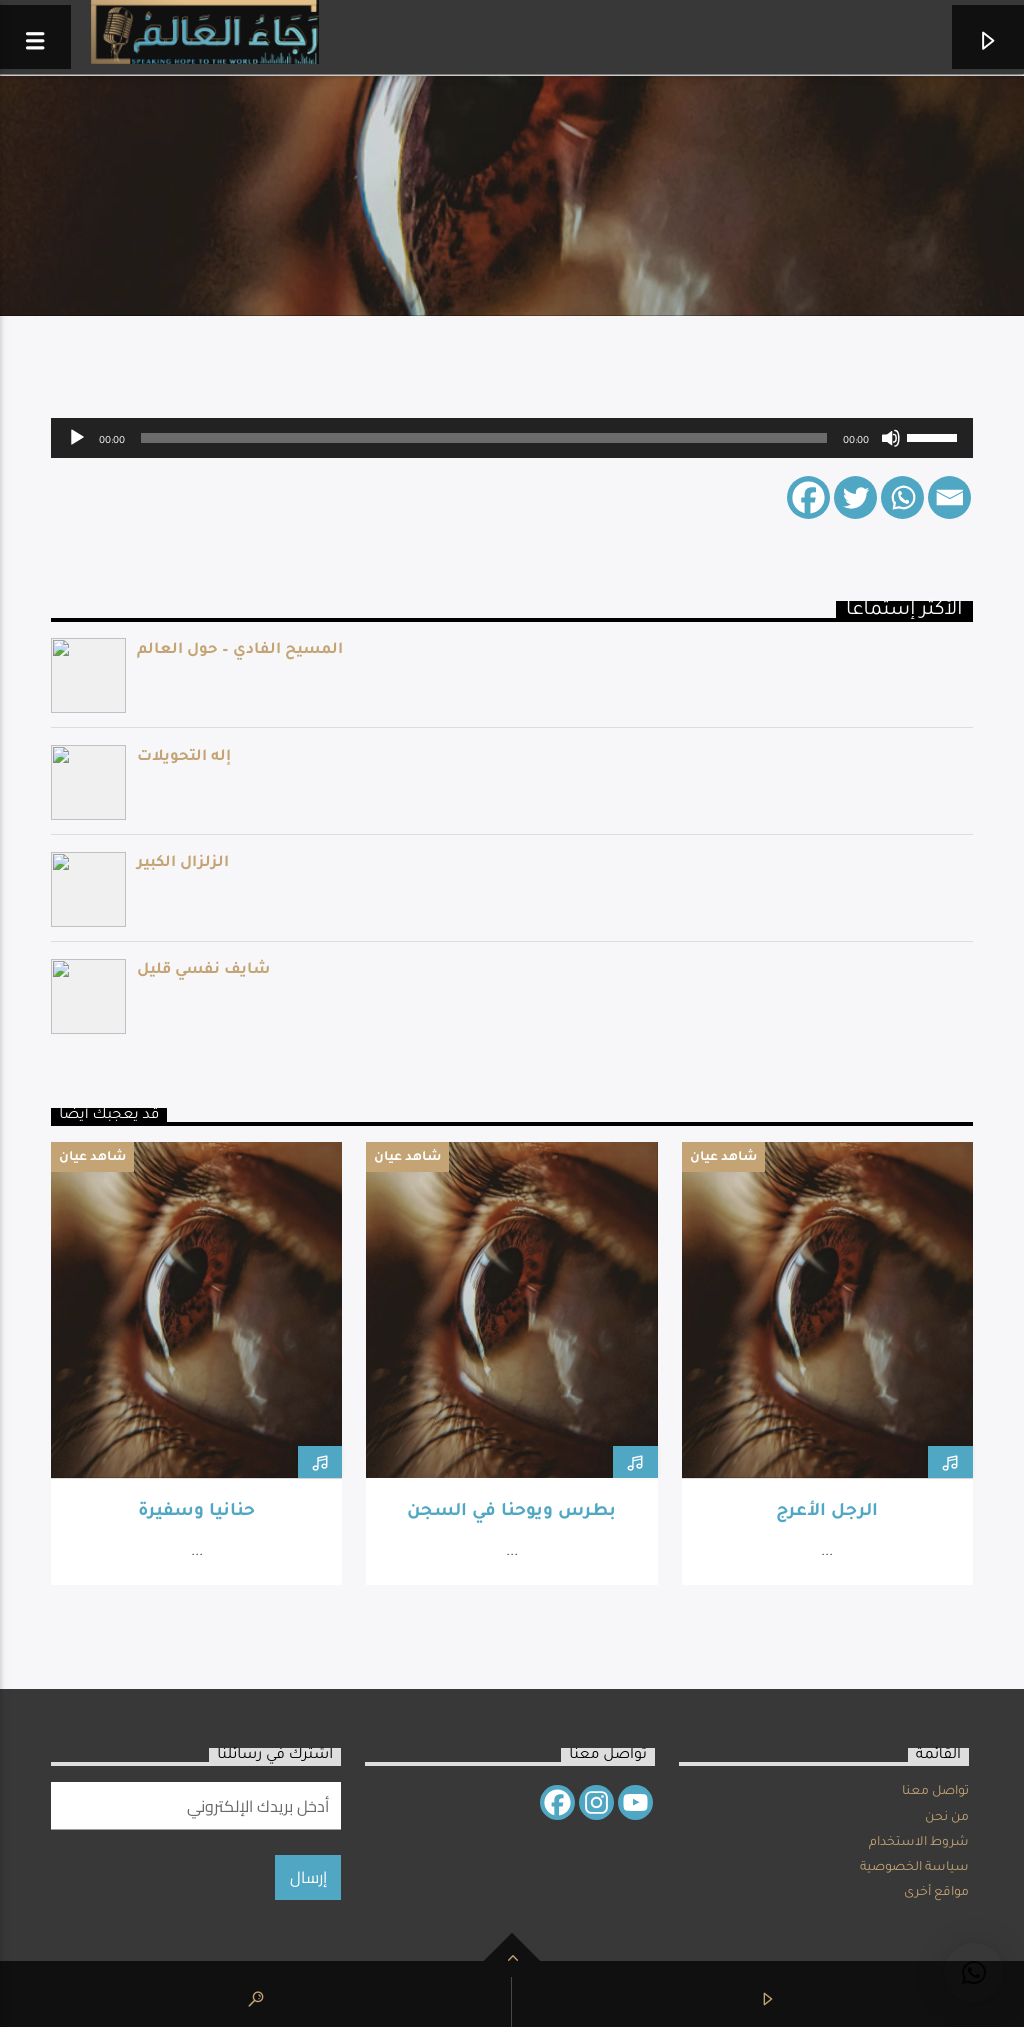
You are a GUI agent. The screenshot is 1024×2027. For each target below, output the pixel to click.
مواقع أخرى (936, 1893)
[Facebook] (808, 497)
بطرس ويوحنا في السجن (511, 1512)
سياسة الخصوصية (914, 1868)
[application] (512, 438)
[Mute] (891, 438)
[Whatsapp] (902, 497)
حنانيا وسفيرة (196, 1512)
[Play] (77, 438)
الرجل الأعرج (827, 1512)
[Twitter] (855, 497)
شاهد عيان (92, 1158)
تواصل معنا (935, 1792)
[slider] (484, 438)
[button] (974, 1973)
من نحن (947, 1818)
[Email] (949, 497)
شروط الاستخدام (919, 1843)
